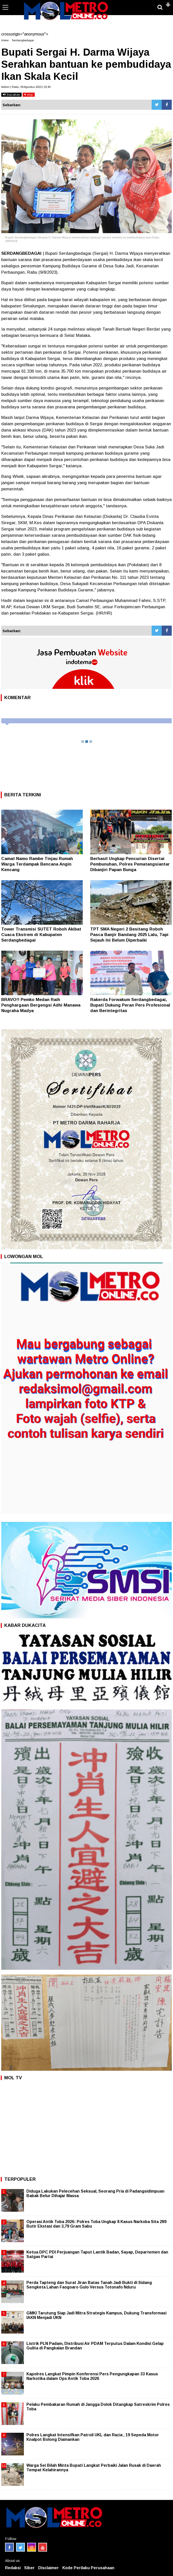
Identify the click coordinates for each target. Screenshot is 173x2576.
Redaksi (13, 2568)
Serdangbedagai (23, 40)
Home (5, 40)
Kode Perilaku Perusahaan (88, 2568)
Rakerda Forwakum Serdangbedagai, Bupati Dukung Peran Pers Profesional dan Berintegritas (130, 1005)
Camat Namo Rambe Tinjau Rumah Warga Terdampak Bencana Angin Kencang (37, 864)
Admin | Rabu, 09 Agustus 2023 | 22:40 (26, 86)
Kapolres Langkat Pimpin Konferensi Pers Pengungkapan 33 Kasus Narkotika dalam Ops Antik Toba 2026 (92, 2376)
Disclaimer (48, 2568)
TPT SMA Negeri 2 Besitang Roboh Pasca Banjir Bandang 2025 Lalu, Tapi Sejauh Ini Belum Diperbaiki (129, 935)
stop (28, 94)
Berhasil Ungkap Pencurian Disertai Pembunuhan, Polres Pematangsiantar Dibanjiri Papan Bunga (130, 864)
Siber (29, 2568)
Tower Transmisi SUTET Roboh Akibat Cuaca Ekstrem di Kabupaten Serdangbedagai (41, 935)
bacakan (11, 94)
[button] (167, 2)
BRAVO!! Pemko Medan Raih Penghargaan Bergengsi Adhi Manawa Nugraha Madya (40, 1005)
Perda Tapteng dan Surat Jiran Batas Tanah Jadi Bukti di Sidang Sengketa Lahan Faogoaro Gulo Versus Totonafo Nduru (89, 2284)
